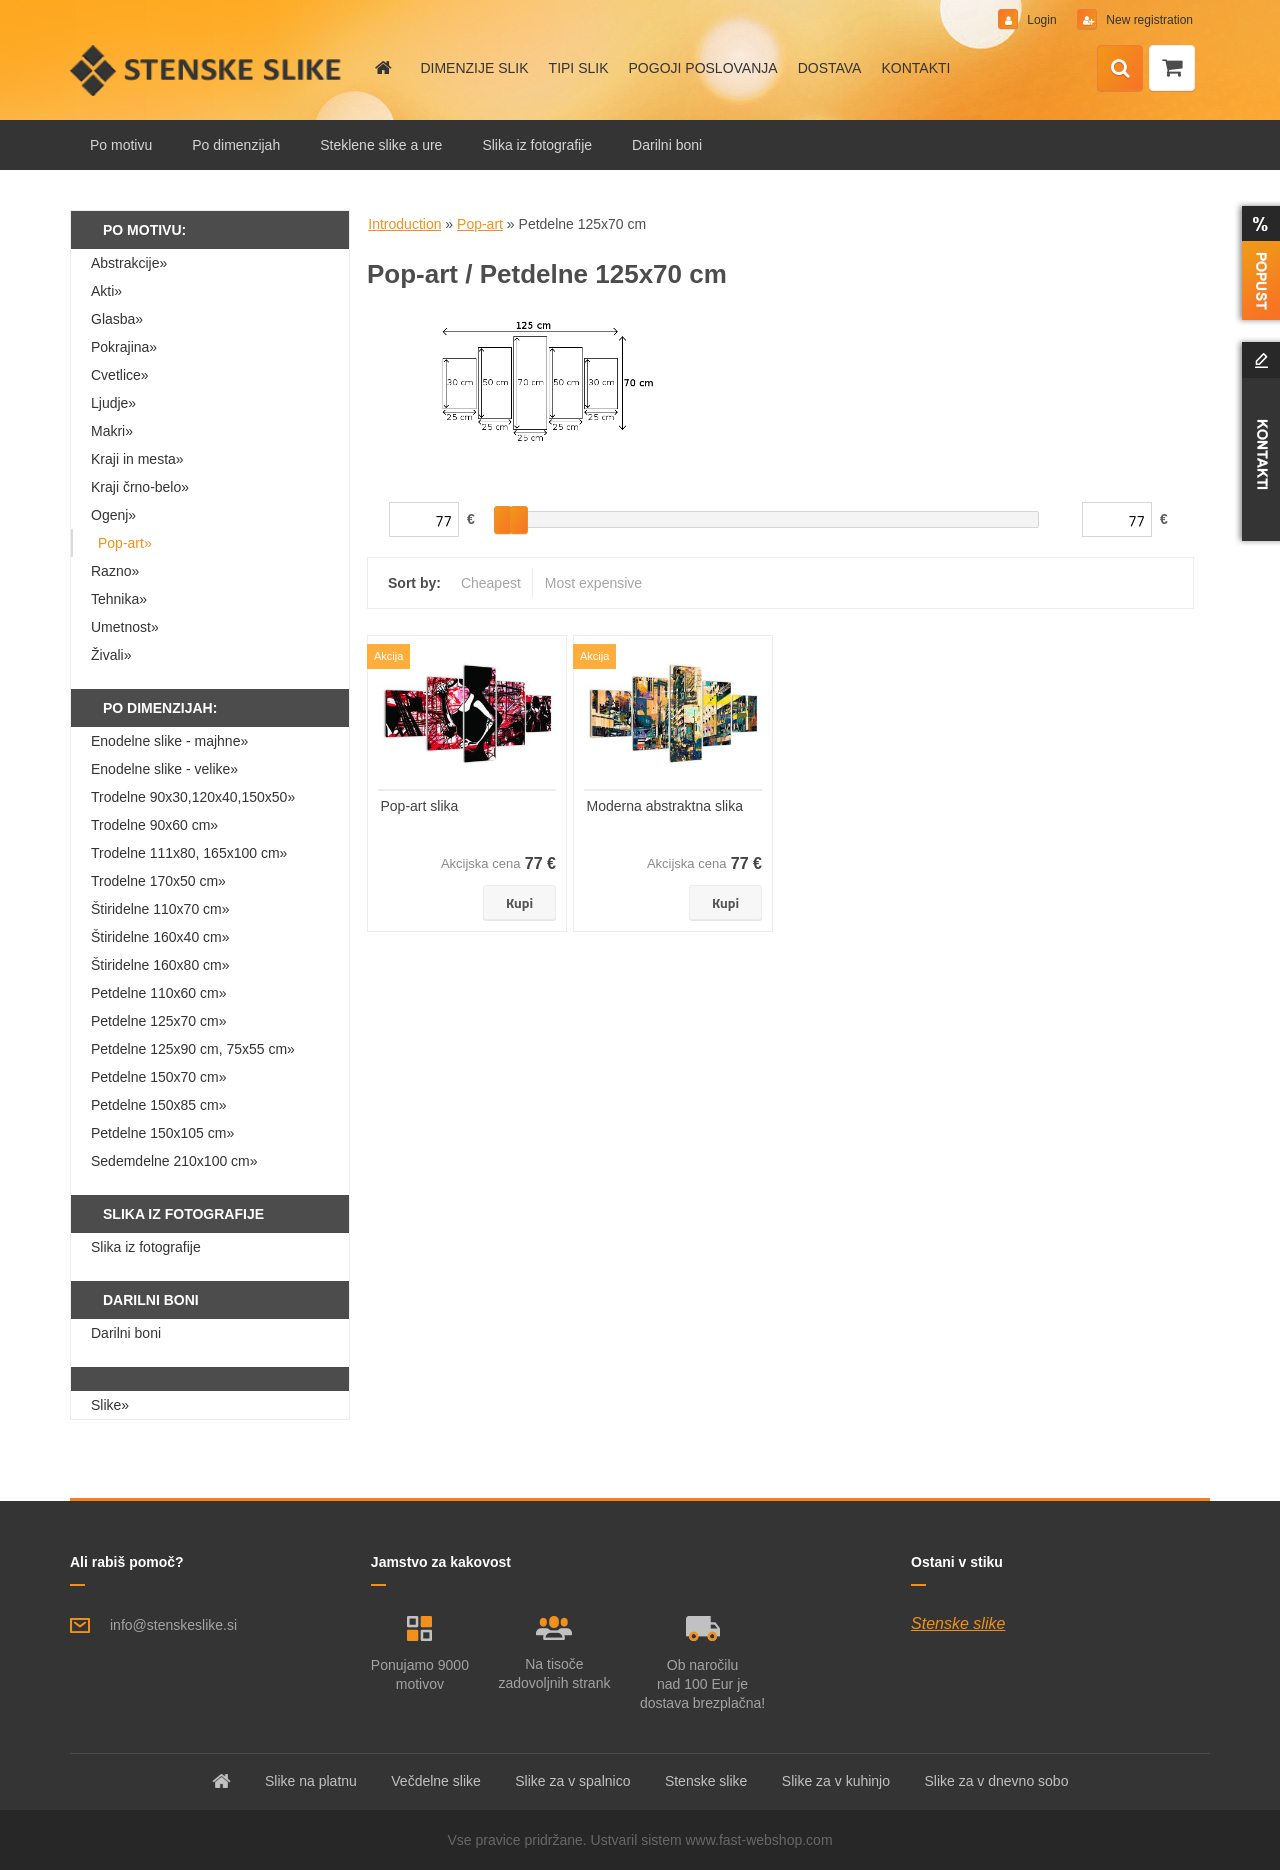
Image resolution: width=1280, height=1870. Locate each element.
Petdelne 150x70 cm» (158, 1077)
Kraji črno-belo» (140, 487)
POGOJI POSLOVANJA (703, 68)
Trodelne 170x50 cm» (158, 881)
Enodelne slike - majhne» (169, 741)
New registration (1148, 20)
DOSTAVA (830, 68)
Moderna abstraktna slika (665, 806)
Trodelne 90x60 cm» (154, 825)
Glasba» (117, 319)
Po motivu (121, 145)
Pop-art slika (420, 806)
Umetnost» (125, 627)
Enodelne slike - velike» (164, 769)
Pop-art (480, 224)
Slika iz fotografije (537, 145)
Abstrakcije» (129, 263)
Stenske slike (958, 1623)
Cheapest (491, 583)
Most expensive (593, 583)
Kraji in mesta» (137, 459)
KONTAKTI (915, 68)
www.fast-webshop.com (759, 1840)
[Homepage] (382, 68)
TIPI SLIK (579, 68)
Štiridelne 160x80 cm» (160, 965)
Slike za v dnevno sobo (996, 1781)
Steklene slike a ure (381, 145)
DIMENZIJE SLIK (474, 68)
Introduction (404, 224)
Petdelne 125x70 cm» (158, 1021)
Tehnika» (119, 599)
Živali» (111, 655)
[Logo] (207, 70)
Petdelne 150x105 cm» (162, 1133)
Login (1042, 20)
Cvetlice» (120, 375)
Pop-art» (125, 543)
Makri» (112, 431)
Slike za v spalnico (572, 1781)
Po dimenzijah (236, 145)
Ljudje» (113, 403)
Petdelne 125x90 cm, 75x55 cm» (193, 1049)
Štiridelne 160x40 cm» (160, 937)
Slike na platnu (311, 1781)
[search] (1120, 69)
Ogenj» (113, 515)
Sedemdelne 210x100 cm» (174, 1161)
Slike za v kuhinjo (836, 1781)
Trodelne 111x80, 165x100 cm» (189, 853)
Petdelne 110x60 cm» (158, 993)
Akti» (106, 291)
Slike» (110, 1405)
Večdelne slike (436, 1781)
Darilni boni (667, 145)
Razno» (115, 571)
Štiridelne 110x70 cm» (160, 909)
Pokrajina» (124, 347)
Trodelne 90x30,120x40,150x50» (193, 797)
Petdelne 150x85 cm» (158, 1105)
